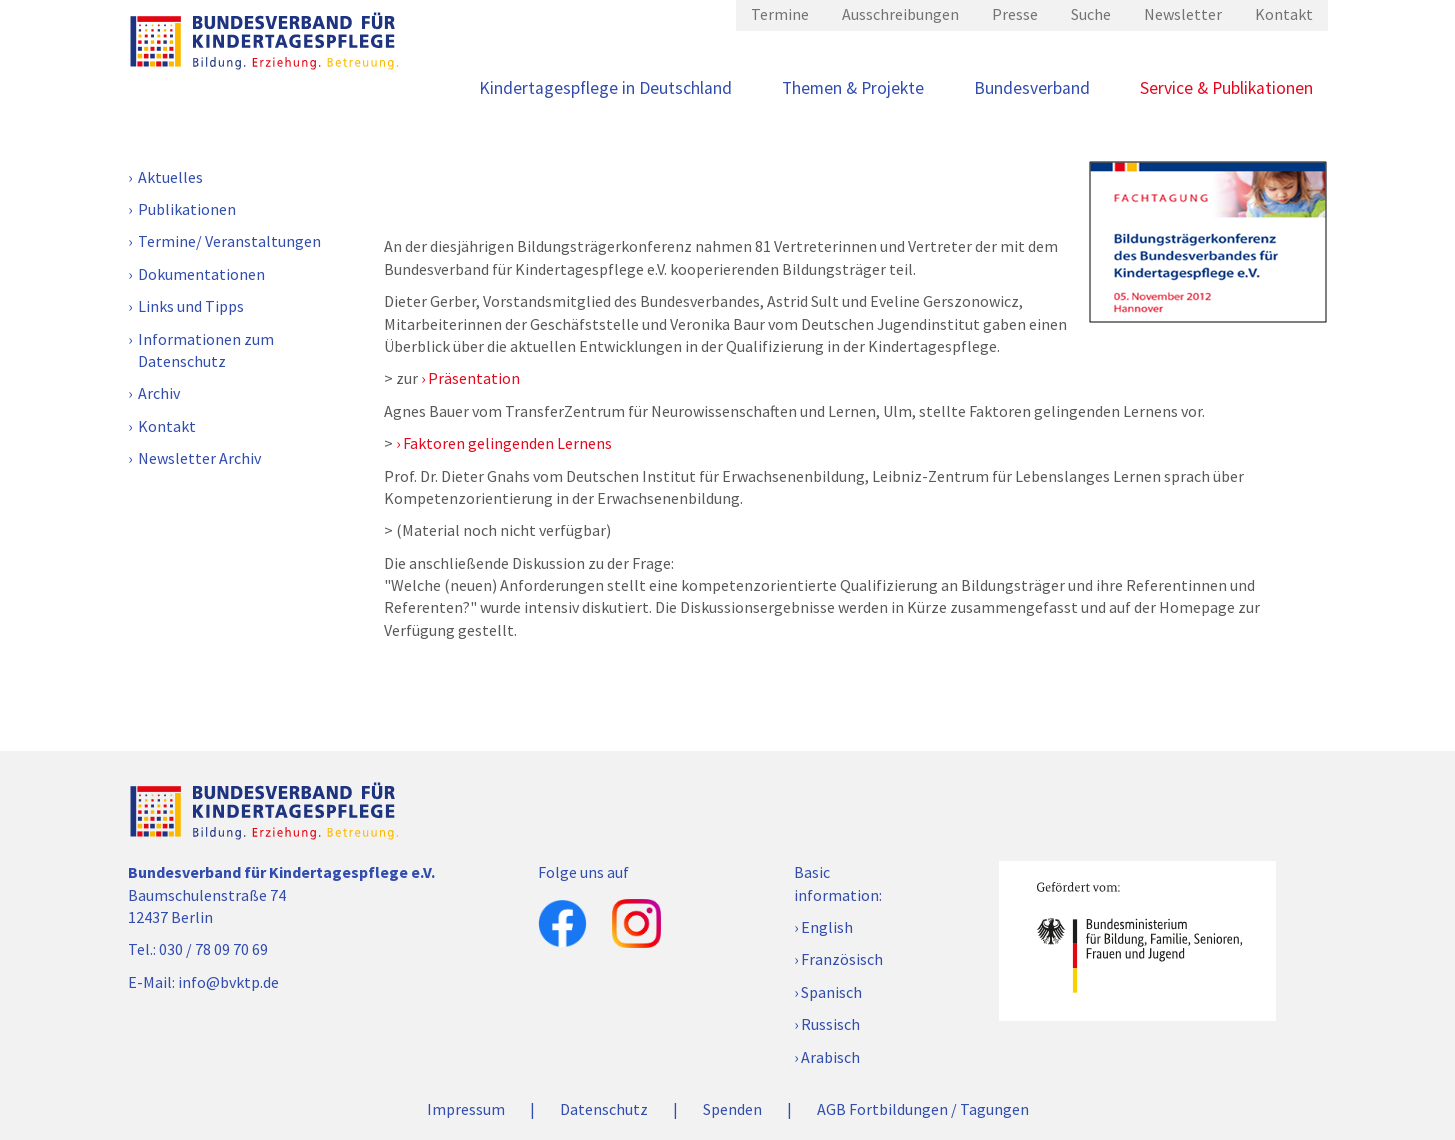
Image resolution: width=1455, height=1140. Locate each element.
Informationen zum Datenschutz (206, 350)
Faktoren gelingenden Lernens (507, 443)
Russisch (830, 1024)
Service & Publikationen (1226, 88)
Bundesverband (1032, 88)
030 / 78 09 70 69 (213, 949)
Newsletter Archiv (199, 458)
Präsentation (474, 378)
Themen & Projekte (853, 88)
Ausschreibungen (900, 14)
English (827, 927)
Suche (1091, 14)
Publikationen (187, 209)
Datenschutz (604, 1109)
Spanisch (831, 992)
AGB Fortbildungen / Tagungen (923, 1109)
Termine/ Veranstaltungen (229, 241)
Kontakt (1284, 14)
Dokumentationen (201, 274)
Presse (1015, 14)
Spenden (732, 1109)
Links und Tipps (191, 306)
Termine (780, 14)
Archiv (159, 393)
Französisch (842, 959)
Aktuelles (170, 177)
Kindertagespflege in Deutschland (605, 88)
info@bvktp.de (228, 982)
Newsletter (1183, 14)
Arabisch (830, 1057)
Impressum (466, 1109)
